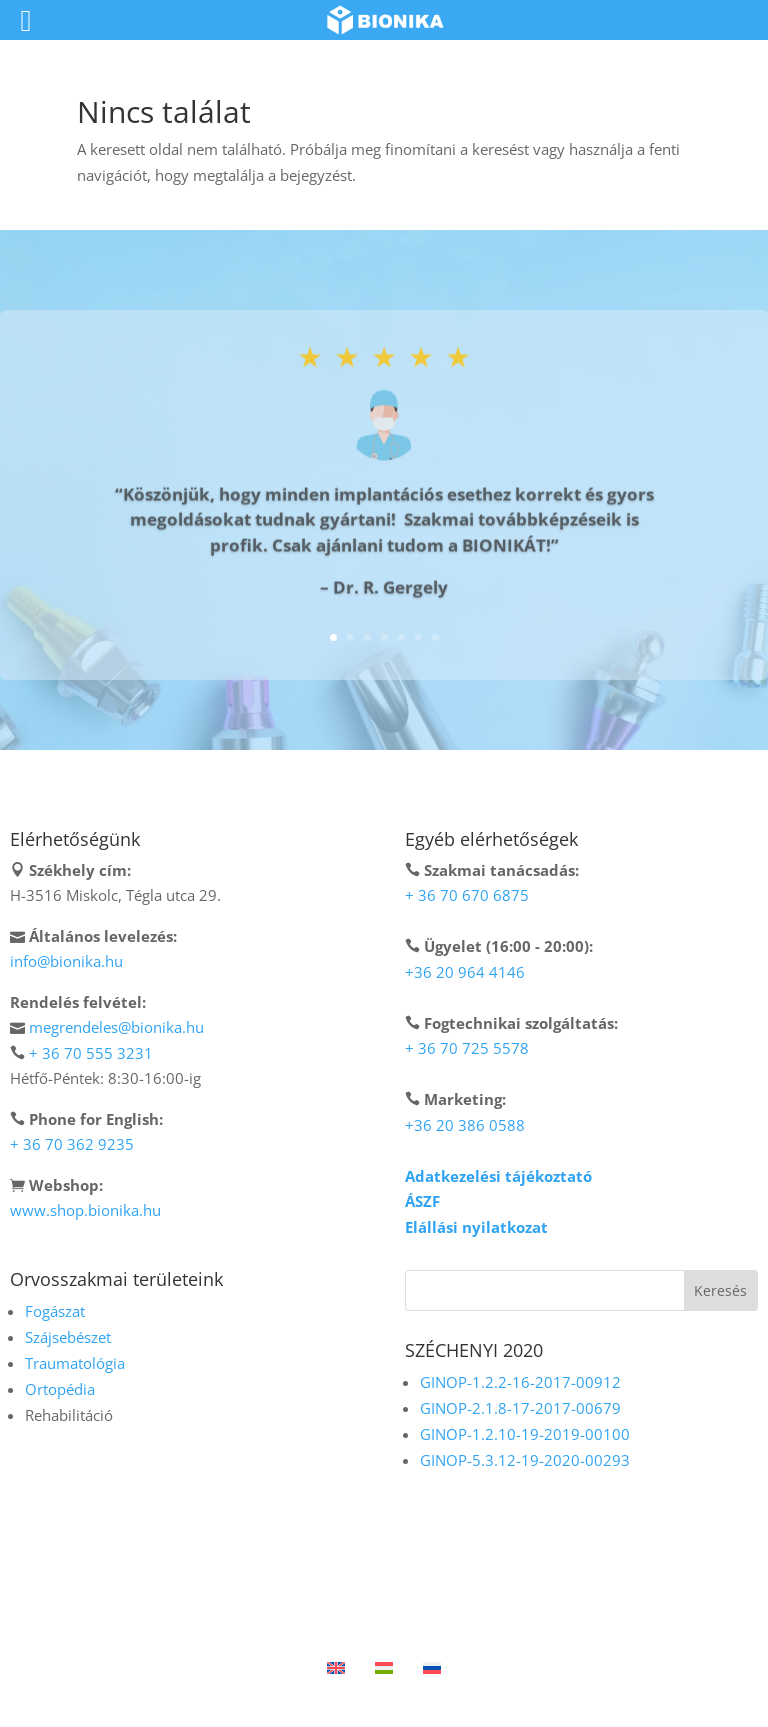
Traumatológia (75, 1363)
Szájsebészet (68, 1337)
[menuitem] (336, 1666)
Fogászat (55, 1311)
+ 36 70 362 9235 (72, 1144)
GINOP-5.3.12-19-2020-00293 (525, 1460)
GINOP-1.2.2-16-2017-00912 (520, 1382)
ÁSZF (422, 1201)
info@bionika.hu (66, 961)
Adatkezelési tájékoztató (498, 1176)
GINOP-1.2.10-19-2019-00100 (525, 1434)
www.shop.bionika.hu (85, 1210)
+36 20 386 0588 (465, 1125)
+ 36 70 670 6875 (467, 895)
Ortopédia (60, 1389)
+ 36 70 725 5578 (467, 1048)
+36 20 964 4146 (465, 972)
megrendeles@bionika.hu (116, 1027)
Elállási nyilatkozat (476, 1227)
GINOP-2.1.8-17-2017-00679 (520, 1408)
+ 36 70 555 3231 (91, 1053)
